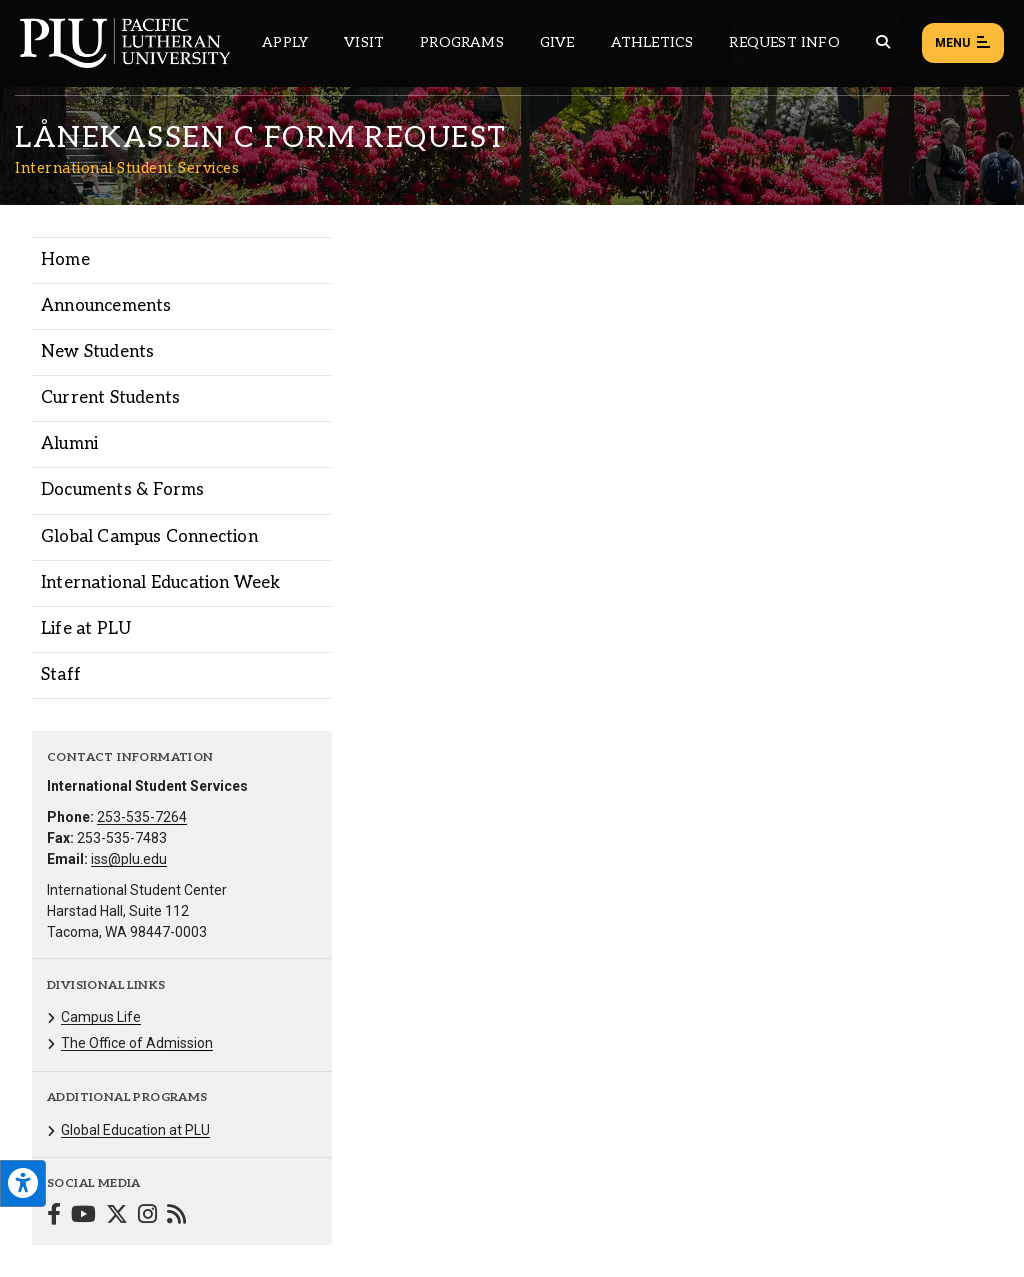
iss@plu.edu (129, 859)
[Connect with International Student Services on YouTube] (83, 1216)
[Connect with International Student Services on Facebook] (54, 1216)
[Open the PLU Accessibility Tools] (23, 1183)
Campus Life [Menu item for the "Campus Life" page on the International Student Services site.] (101, 1017)
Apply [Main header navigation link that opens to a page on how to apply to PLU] (285, 42)
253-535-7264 (142, 817)
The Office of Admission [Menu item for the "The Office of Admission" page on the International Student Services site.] (137, 1043)
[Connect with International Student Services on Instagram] (147, 1216)
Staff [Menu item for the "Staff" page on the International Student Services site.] (61, 675)
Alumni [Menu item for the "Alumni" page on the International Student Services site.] (69, 444)
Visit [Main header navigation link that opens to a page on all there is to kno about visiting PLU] (364, 42)
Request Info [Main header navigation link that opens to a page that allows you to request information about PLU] (784, 42)
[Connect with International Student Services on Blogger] (176, 1216)
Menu (963, 44)
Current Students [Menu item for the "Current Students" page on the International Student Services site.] (110, 398)
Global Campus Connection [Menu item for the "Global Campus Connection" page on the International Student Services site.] (149, 537)
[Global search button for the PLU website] (883, 42)
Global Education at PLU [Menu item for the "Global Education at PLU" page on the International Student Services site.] (135, 1130)
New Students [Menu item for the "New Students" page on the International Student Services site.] (97, 352)
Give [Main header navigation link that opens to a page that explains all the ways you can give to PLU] (557, 42)
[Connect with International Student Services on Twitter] (117, 1216)
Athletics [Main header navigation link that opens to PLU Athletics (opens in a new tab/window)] (652, 42)
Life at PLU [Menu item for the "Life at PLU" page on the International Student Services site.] (86, 629)
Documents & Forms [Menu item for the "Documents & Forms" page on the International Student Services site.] (122, 490)
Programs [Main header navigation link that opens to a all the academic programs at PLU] (462, 42)
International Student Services (127, 168)
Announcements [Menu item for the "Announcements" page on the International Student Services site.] (106, 306)
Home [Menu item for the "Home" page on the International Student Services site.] (65, 260)
